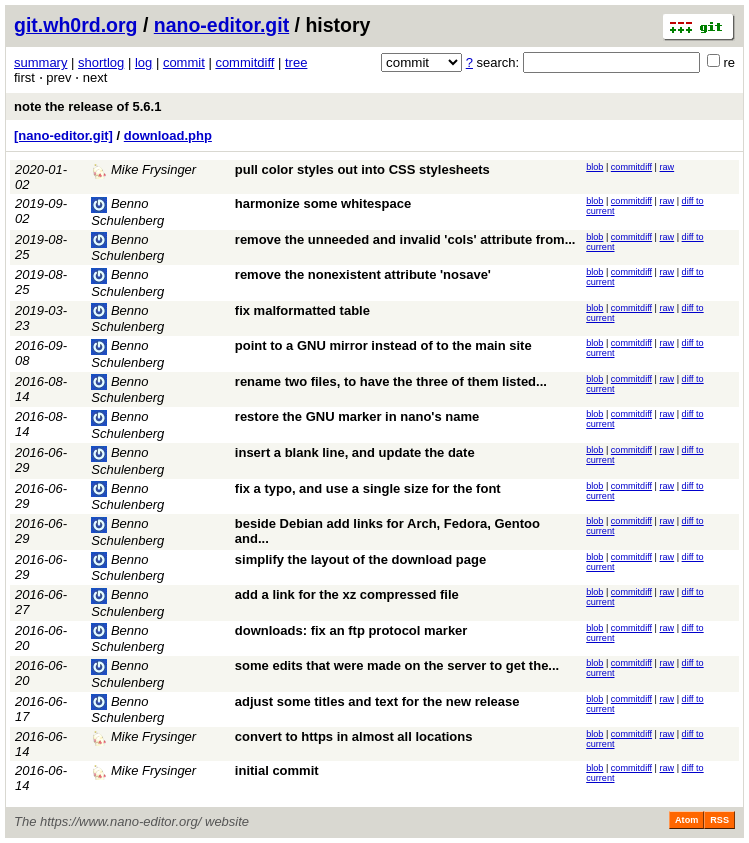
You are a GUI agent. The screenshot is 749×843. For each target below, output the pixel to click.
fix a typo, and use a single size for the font (368, 488)
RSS (719, 820)
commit (184, 62)
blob (594, 167)
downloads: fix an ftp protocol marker (351, 630)
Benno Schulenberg (127, 248)
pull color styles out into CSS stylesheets (362, 169)
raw (667, 167)
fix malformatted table (302, 310)
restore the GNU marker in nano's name (357, 416)
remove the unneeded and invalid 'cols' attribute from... (405, 239)
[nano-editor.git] (63, 135)
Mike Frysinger (143, 169)
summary (40, 62)
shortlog (101, 62)
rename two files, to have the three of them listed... (391, 381)
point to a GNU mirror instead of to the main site (383, 345)
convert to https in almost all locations (354, 736)
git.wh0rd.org (76, 25)
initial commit (277, 770)
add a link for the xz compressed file (347, 594)
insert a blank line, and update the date (355, 452)
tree (296, 62)
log (143, 62)
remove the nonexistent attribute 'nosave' (363, 274)
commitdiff (244, 62)
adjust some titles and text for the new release (377, 701)
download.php (168, 135)
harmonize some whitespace (323, 203)
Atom (686, 820)
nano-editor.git (221, 25)
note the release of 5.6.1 (87, 106)
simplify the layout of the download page (360, 559)
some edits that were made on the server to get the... (397, 665)
